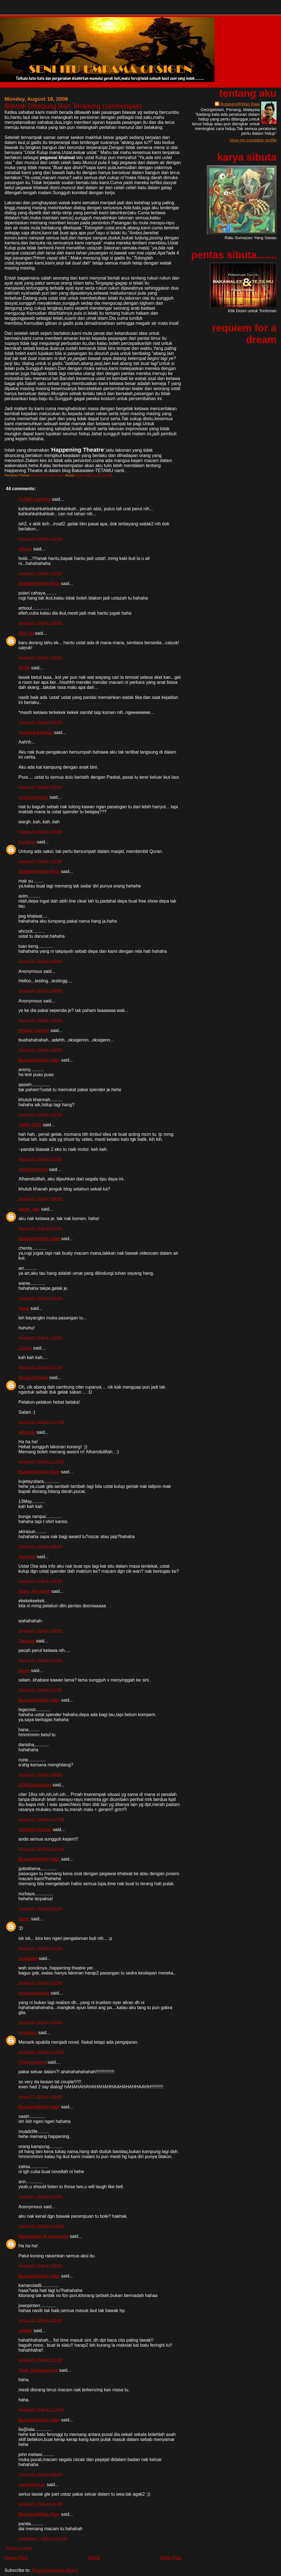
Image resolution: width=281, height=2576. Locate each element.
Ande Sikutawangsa (38, 2370)
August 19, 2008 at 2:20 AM (40, 831)
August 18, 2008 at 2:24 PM (40, 573)
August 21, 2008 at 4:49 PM (40, 1631)
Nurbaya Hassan (35, 1829)
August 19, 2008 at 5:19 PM (40, 1159)
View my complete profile (253, 140)
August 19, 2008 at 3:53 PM (40, 1020)
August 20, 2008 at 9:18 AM (40, 1298)
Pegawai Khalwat (35, 732)
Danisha (26, 1641)
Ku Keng (26, 842)
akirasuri (26, 1432)
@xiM (24, 667)
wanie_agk (29, 1209)
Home (94, 2557)
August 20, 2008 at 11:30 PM (41, 1461)
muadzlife (27, 1958)
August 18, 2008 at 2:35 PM (40, 623)
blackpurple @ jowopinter (43, 2236)
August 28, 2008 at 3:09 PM (40, 2266)
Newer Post (16, 2557)
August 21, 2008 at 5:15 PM (40, 1660)
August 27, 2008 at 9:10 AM (40, 2196)
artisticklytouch (33, 1169)
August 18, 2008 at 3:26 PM (40, 657)
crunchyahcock (33, 797)
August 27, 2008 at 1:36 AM (40, 2096)
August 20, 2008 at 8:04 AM (40, 1228)
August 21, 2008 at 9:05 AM (40, 1546)
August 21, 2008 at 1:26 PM (40, 1581)
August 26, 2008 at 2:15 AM (40, 2022)
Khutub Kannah (33, 1030)
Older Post (171, 2557)
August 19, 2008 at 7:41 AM (40, 861)
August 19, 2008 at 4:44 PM (40, 1114)
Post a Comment (19, 2548)
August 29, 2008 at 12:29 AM (41, 2409)
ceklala (25, 2330)
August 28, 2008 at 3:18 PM (40, 2320)
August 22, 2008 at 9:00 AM (40, 1774)
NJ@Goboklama (34, 1785)
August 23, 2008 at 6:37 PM (40, 1948)
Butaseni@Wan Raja (39, 583)
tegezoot (26, 1556)
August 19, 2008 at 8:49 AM (40, 961)
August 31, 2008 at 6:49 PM (40, 2504)
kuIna (23, 1308)
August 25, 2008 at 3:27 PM (40, 1983)
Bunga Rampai (33, 1377)
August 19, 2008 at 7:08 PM (40, 1199)
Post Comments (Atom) (55, 2570)
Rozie (24, 1670)
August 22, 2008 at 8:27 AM (40, 1690)
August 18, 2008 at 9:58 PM (40, 787)
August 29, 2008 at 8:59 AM (40, 2474)
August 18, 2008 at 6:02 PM (40, 722)
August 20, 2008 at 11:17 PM (41, 1422)
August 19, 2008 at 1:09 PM (40, 990)
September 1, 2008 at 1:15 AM (42, 2538)
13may (25, 1348)
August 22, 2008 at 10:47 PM (41, 1819)
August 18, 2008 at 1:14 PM (40, 539)
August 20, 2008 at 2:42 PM (40, 1338)
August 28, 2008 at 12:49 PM (41, 2226)
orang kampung (33, 1993)
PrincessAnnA (32, 2062)
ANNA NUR (30, 1124)
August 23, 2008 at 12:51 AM (41, 1849)
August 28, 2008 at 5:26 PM (40, 2360)
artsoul (25, 549)
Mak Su (26, 633)
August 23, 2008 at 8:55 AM (40, 1908)
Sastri (24, 1918)
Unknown (27, 2032)
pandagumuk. (32, 2484)
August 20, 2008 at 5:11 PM (40, 1367)
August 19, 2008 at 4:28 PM (40, 1050)
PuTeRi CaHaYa (34, 499)
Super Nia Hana (34, 1591)
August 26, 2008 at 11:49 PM (41, 2052)
